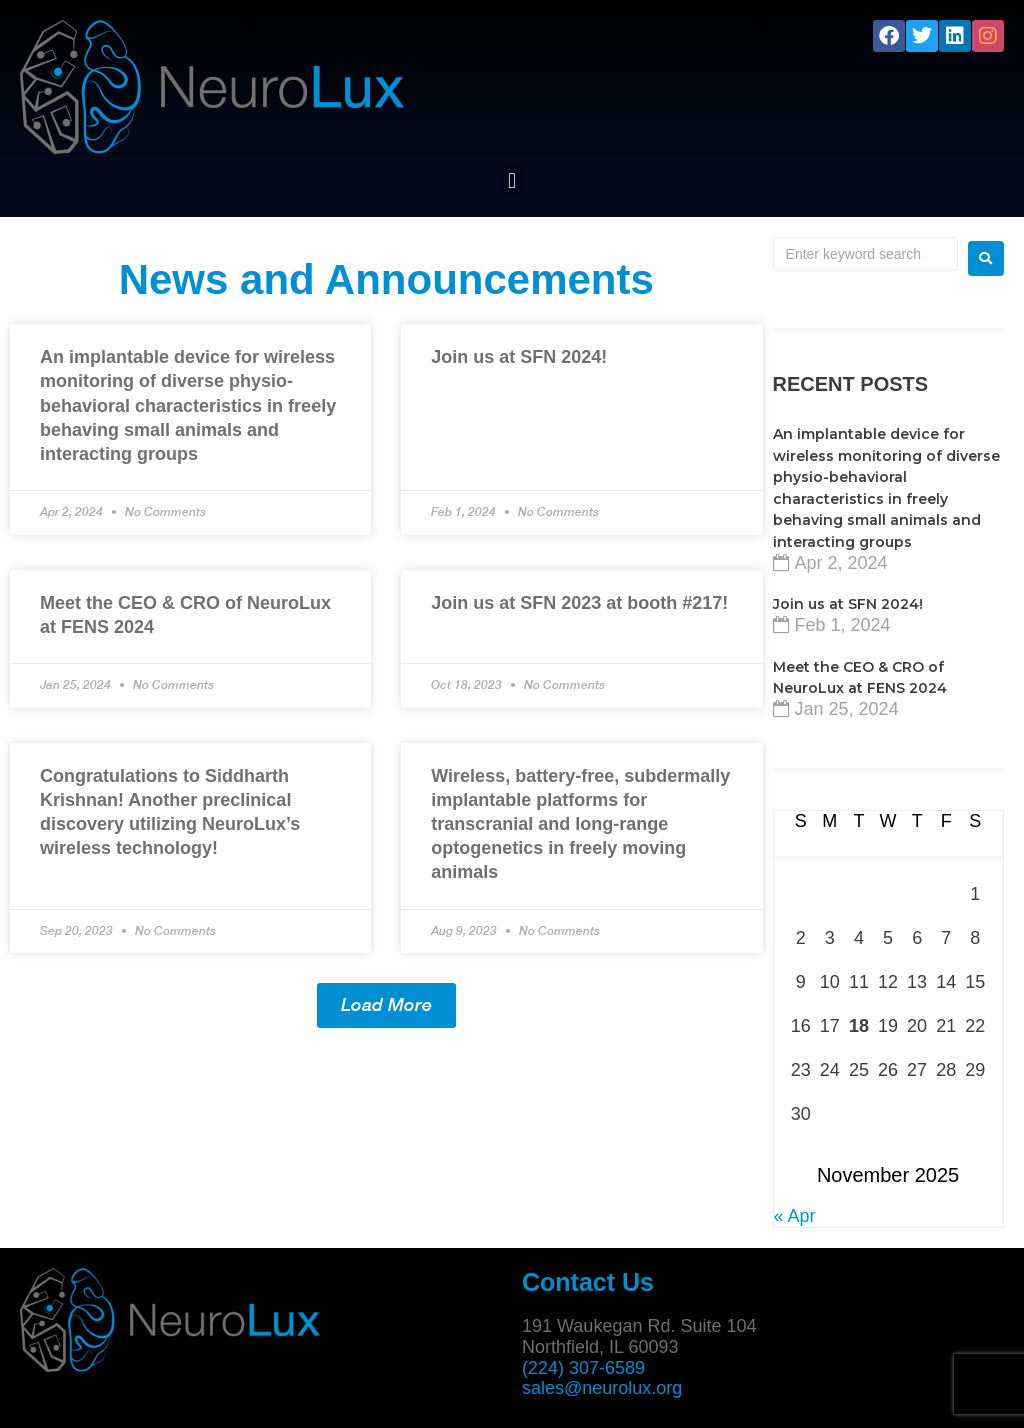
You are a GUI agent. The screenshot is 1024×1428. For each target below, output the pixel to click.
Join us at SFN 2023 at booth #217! (579, 603)
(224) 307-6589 (583, 1368)
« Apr (795, 1216)
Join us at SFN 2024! (519, 357)
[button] (511, 180)
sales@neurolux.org (602, 1388)
